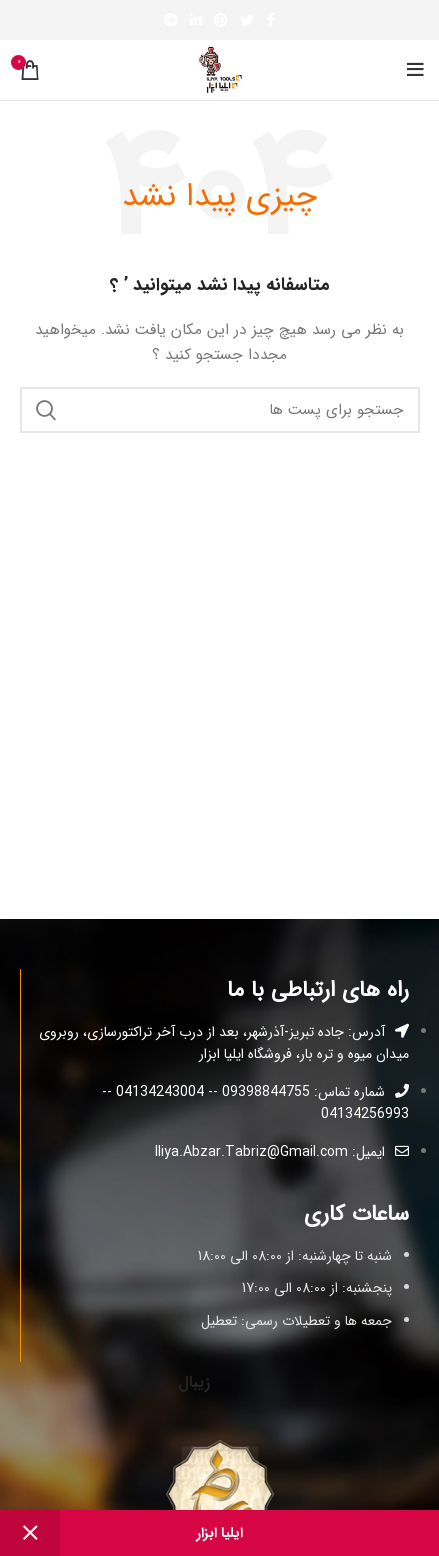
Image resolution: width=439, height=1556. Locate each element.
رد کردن (30, 1533)
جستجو (47, 410)
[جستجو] (220, 410)
